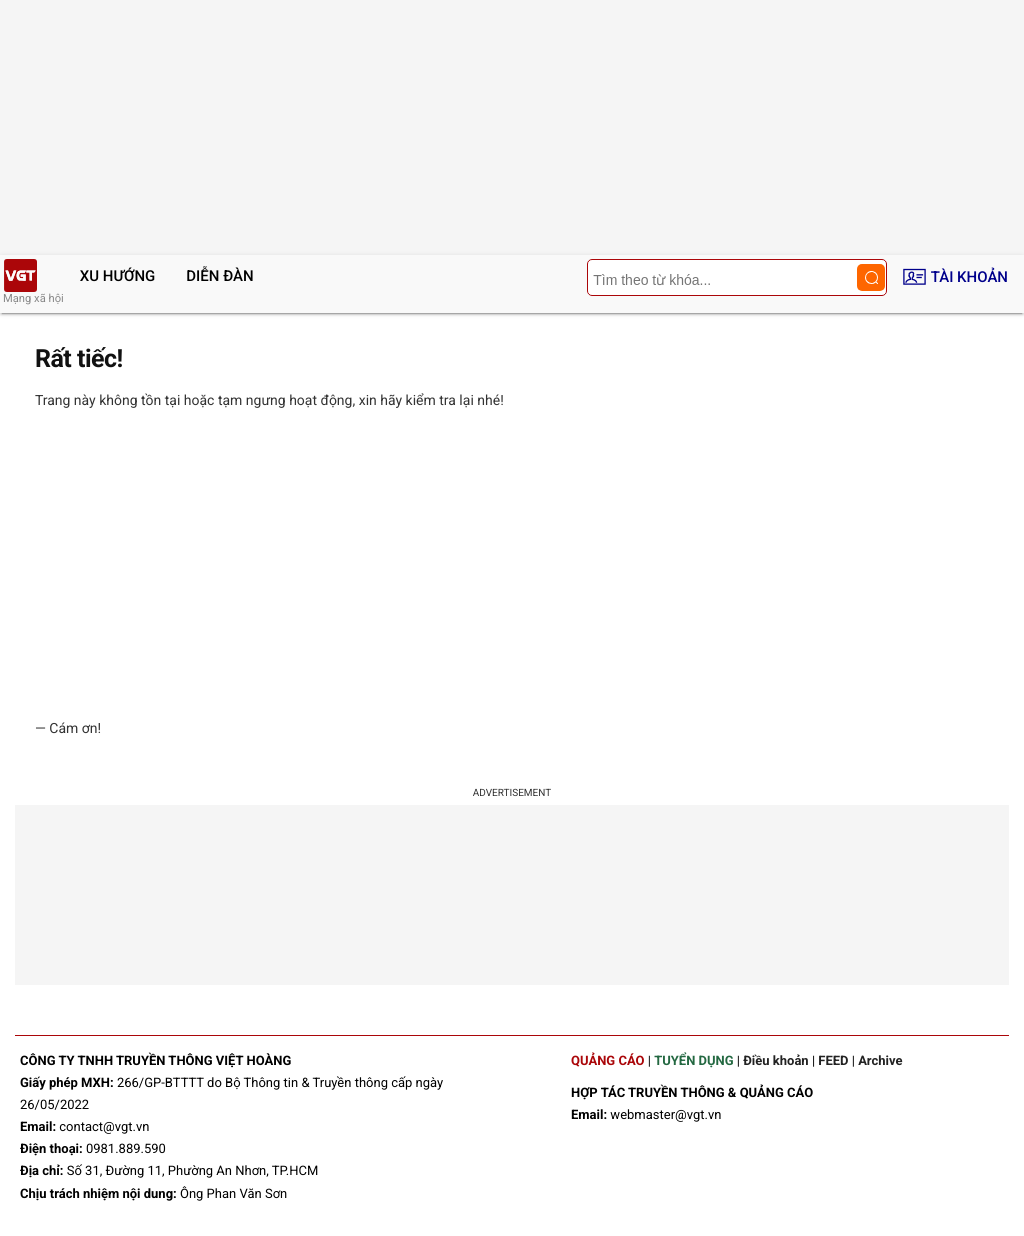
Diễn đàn (219, 276)
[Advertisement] (512, 565)
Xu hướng (118, 276)
